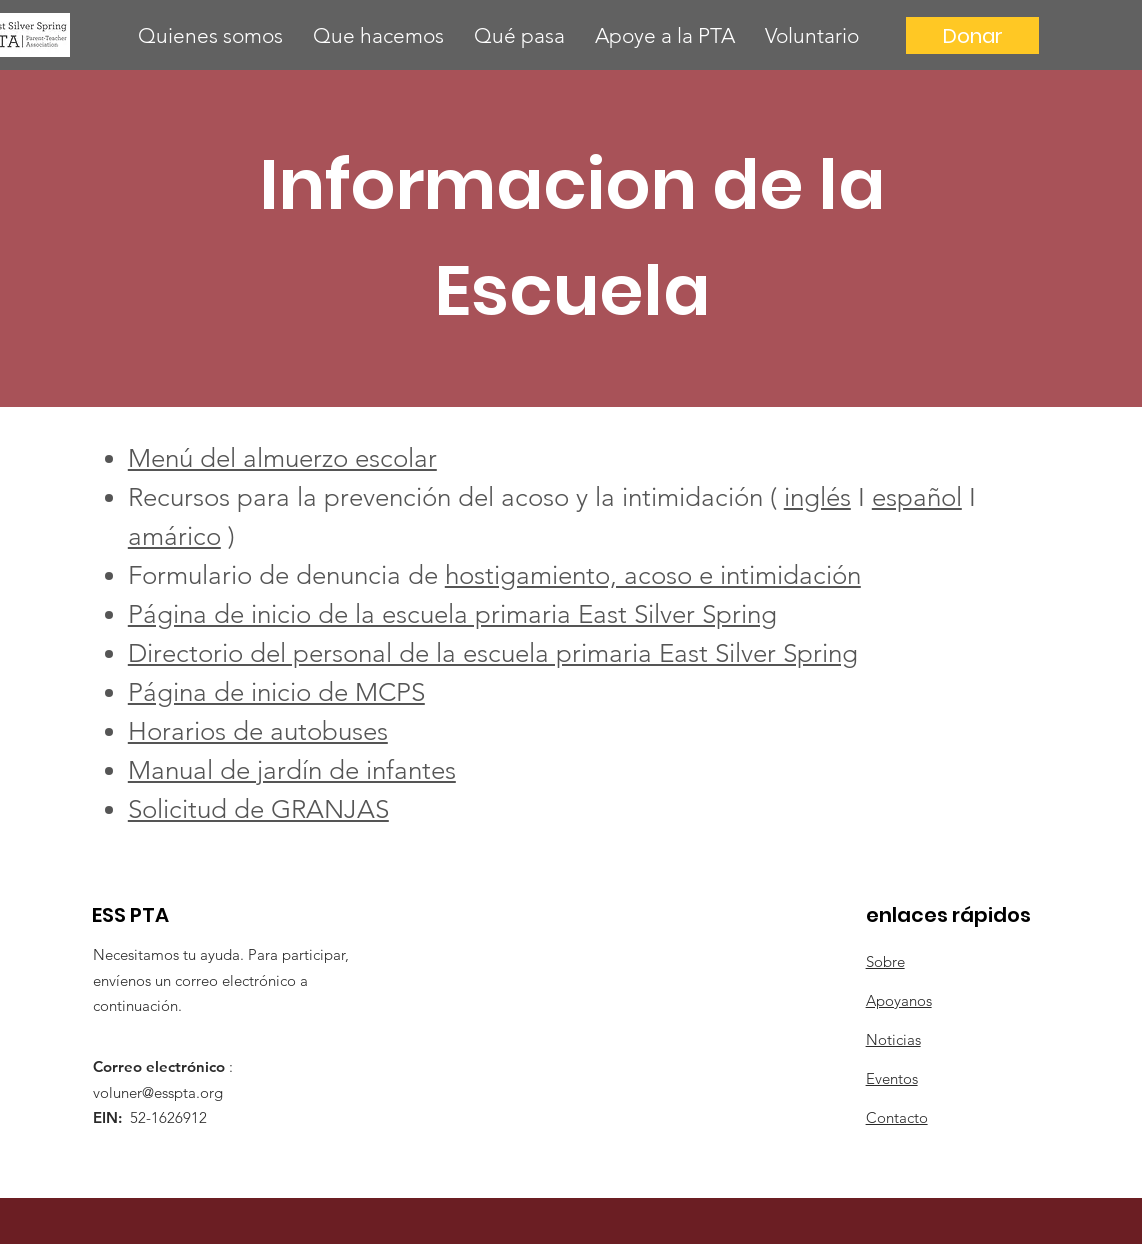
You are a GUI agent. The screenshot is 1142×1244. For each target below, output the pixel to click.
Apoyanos (899, 1000)
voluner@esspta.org (158, 1092)
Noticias (893, 1039)
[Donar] (972, 35)
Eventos (892, 1078)
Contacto (897, 1117)
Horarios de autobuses (258, 731)
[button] (210, 35)
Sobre (885, 961)
